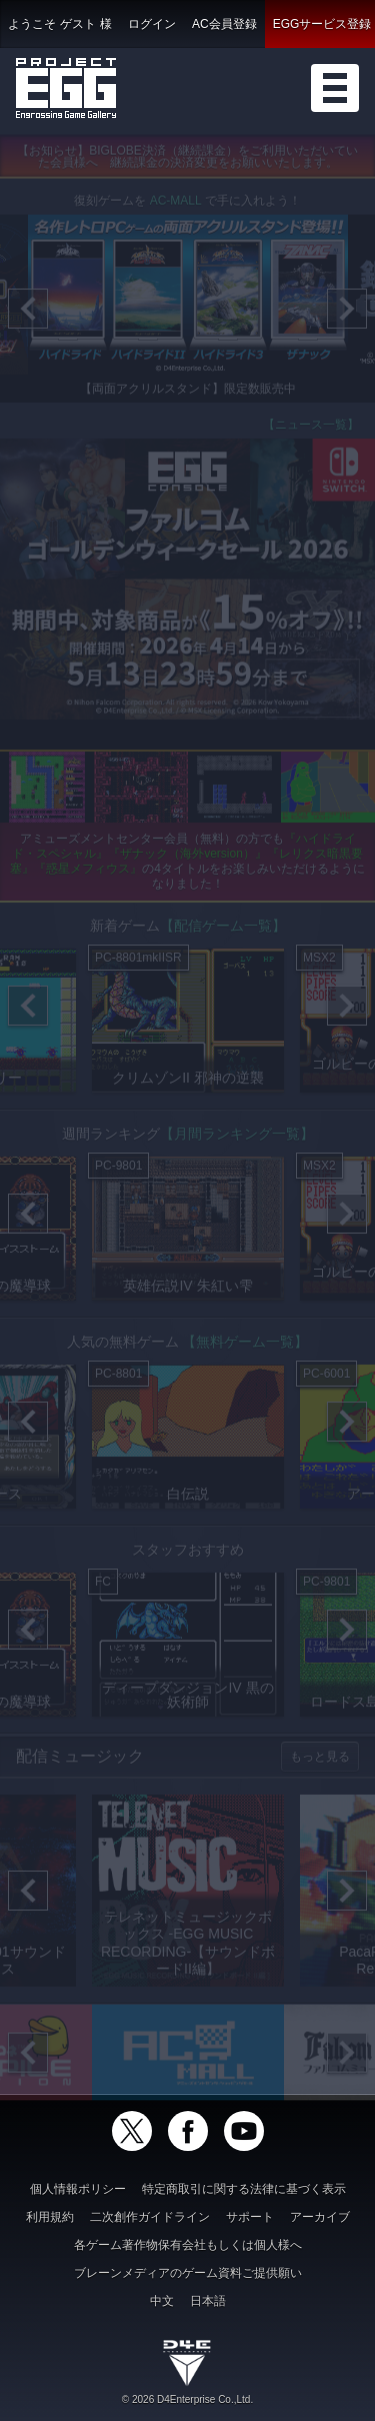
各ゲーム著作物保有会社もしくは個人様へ (188, 2245)
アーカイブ (320, 2217)
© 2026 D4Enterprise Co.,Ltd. (187, 2399)
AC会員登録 (224, 24)
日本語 (208, 2301)
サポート (250, 2217)
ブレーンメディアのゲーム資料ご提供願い (188, 2273)
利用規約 (50, 2217)
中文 (162, 2301)
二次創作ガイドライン (150, 2217)
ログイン (152, 24)
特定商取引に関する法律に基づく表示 (244, 2189)
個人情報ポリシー (78, 2189)
